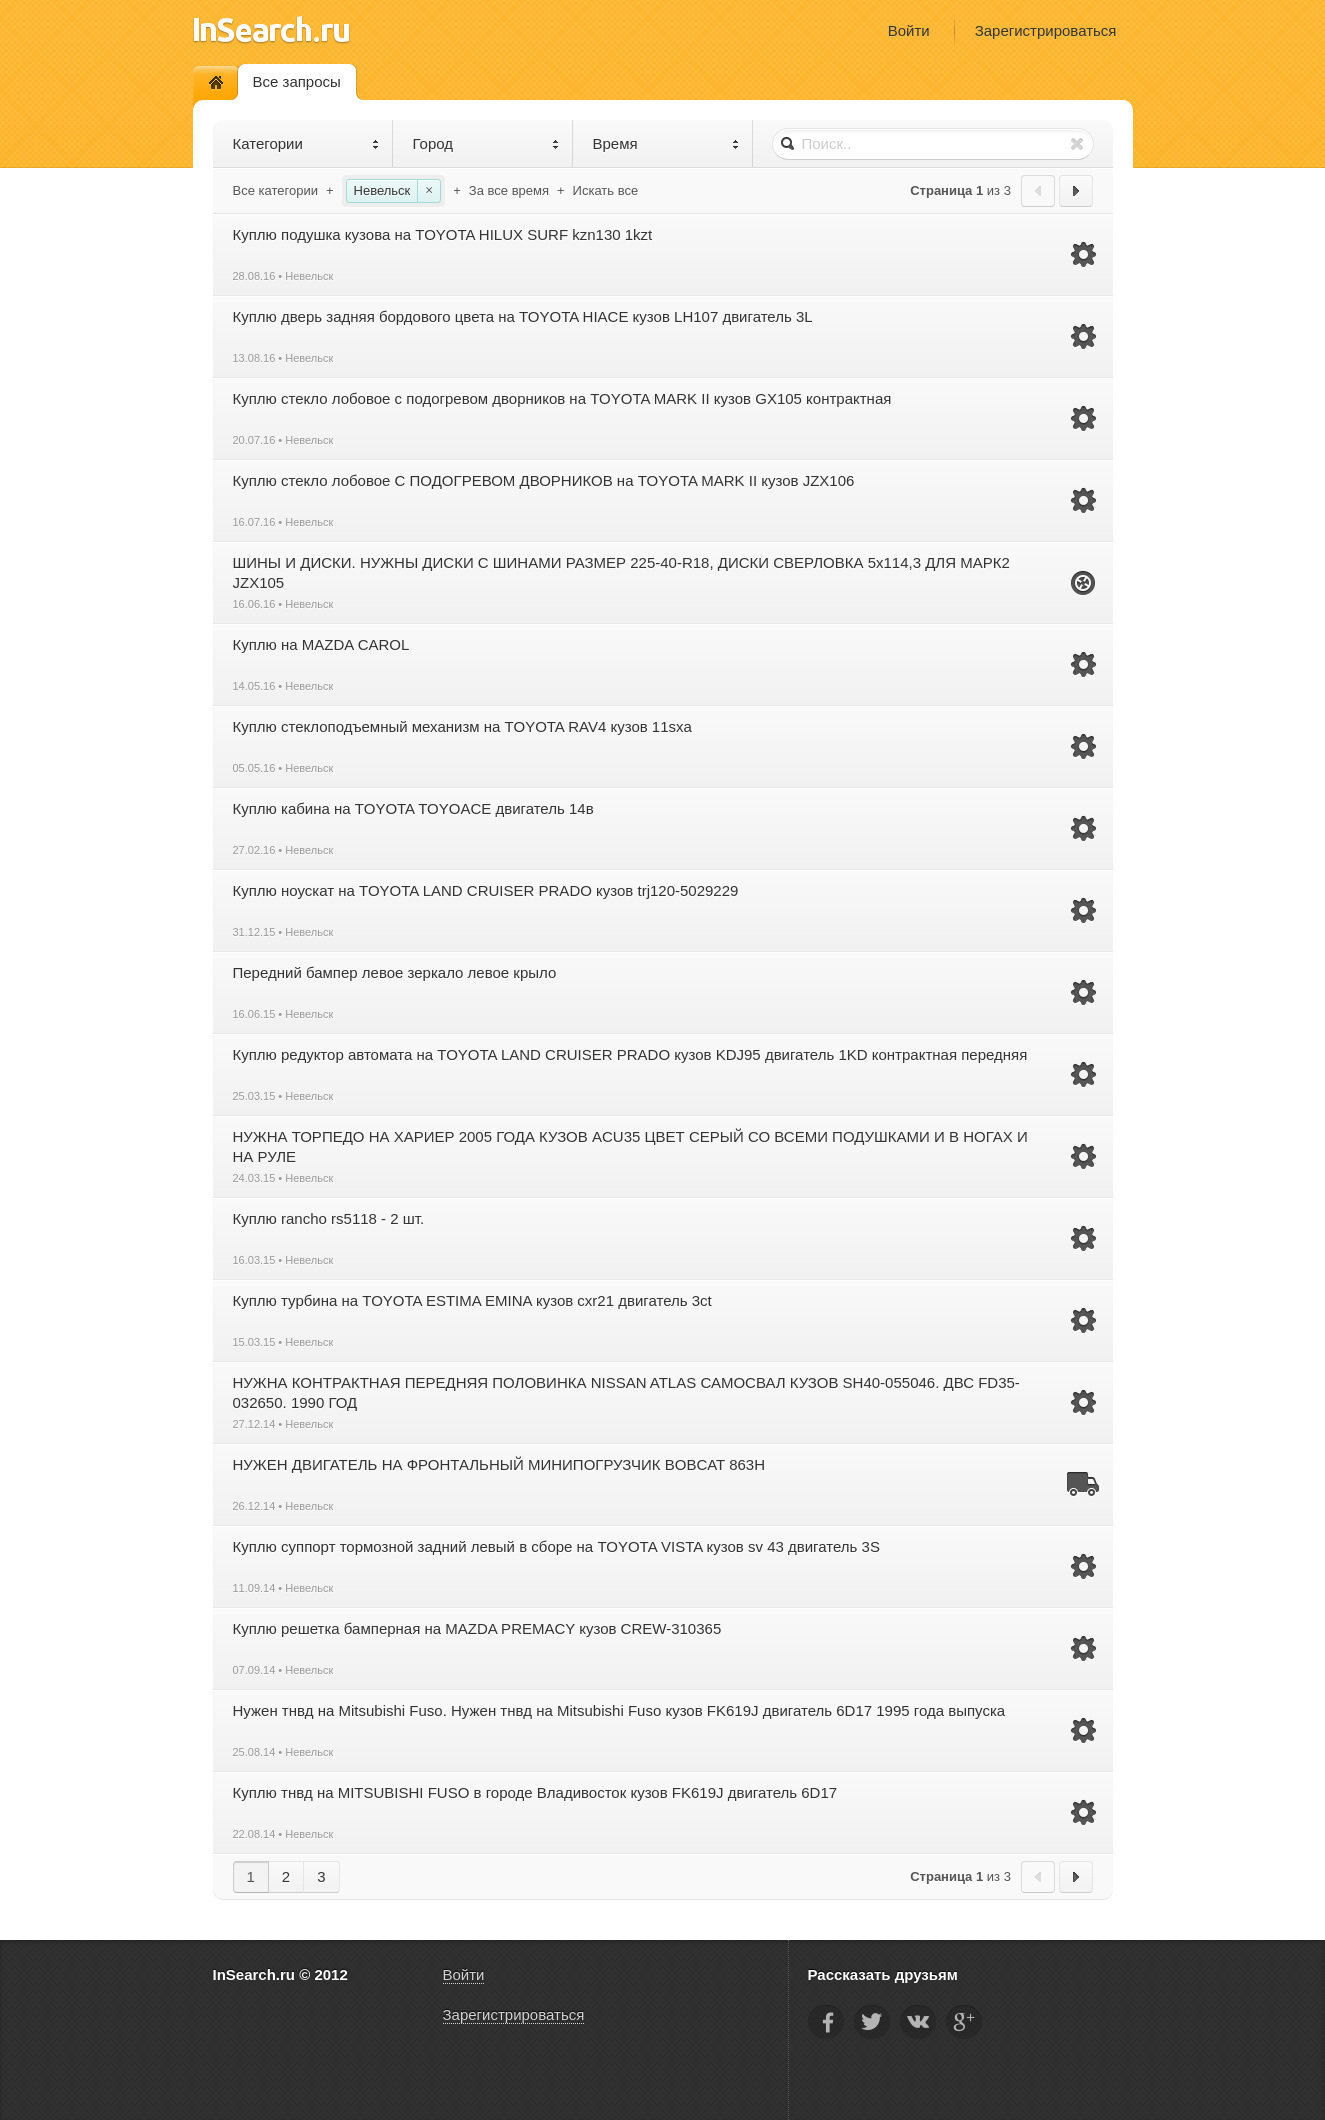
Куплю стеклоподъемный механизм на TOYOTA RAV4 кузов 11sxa (462, 726)
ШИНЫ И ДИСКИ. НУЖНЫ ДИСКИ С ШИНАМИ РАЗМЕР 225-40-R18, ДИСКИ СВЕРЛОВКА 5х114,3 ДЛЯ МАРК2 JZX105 (621, 572)
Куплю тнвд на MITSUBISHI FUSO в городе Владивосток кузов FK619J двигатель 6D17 (535, 1792)
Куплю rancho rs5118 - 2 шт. (329, 1218)
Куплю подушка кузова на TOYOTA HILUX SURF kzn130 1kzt (443, 234)
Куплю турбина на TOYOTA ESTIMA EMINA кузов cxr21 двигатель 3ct (472, 1300)
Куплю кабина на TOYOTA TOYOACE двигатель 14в (413, 808)
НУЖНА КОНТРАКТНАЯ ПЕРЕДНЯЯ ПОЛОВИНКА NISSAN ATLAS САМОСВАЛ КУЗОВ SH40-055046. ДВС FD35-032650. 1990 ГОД (626, 1392)
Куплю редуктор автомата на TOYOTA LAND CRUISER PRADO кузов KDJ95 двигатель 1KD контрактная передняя (630, 1054)
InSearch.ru (271, 29)
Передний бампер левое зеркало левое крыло (395, 972)
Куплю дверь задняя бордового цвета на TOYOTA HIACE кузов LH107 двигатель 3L (523, 316)
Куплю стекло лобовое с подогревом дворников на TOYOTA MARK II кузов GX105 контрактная (562, 398)
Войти (909, 30)
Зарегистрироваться (1046, 30)
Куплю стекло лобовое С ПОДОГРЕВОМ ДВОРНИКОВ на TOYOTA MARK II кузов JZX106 (544, 480)
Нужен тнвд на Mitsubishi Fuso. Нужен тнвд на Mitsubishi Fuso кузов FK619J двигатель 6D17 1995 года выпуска (619, 1710)
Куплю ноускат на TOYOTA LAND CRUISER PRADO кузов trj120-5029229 (486, 890)
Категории (306, 143)
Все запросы (297, 81)
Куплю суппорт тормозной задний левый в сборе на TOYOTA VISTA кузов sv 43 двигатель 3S (556, 1546)
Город (486, 143)
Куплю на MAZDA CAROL (321, 644)
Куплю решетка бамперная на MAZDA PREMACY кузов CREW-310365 (477, 1628)
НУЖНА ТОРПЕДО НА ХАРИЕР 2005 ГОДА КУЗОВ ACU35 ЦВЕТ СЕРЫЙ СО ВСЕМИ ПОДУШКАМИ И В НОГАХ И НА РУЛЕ (630, 1146)
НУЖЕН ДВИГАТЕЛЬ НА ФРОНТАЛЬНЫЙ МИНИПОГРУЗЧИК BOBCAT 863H (499, 1464)
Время (666, 143)
